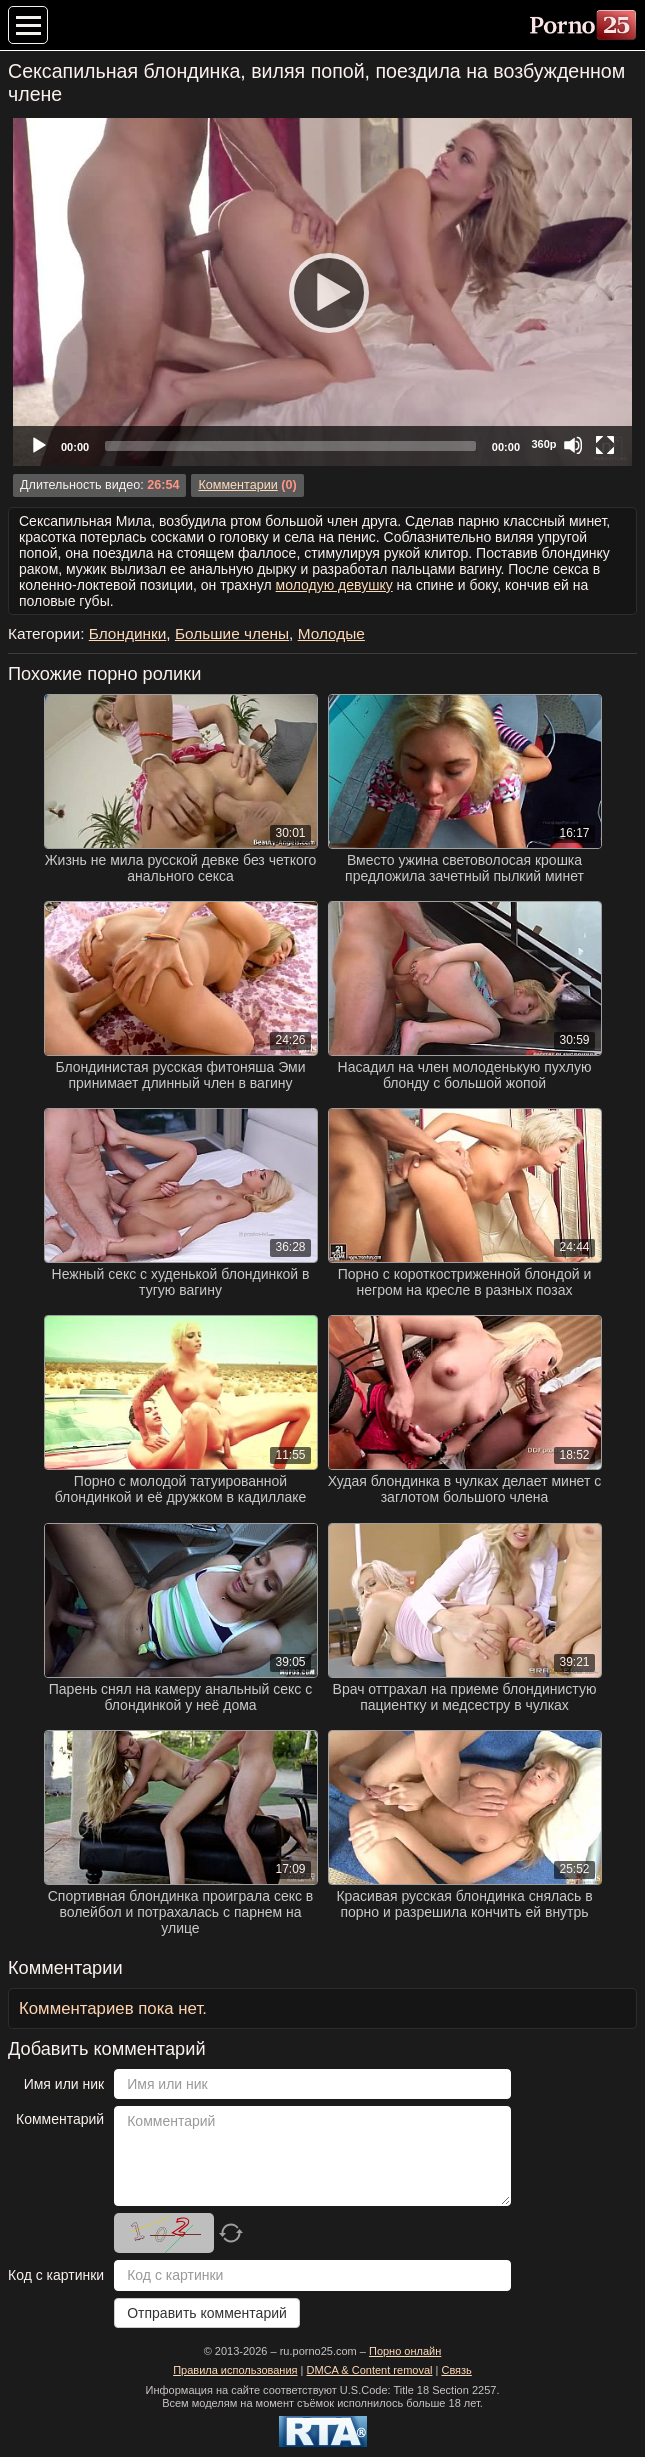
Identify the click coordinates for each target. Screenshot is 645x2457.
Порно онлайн (405, 2351)
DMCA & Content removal (370, 2370)
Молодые (331, 633)
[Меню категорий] (28, 25)
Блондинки (128, 633)
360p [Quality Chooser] (543, 444)
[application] (322, 292)
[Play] (323, 292)
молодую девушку (334, 585)
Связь (456, 2370)
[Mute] (573, 445)
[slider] (290, 446)
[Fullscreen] (605, 445)
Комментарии (237, 485)
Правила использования (235, 2370)
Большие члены (232, 633)
